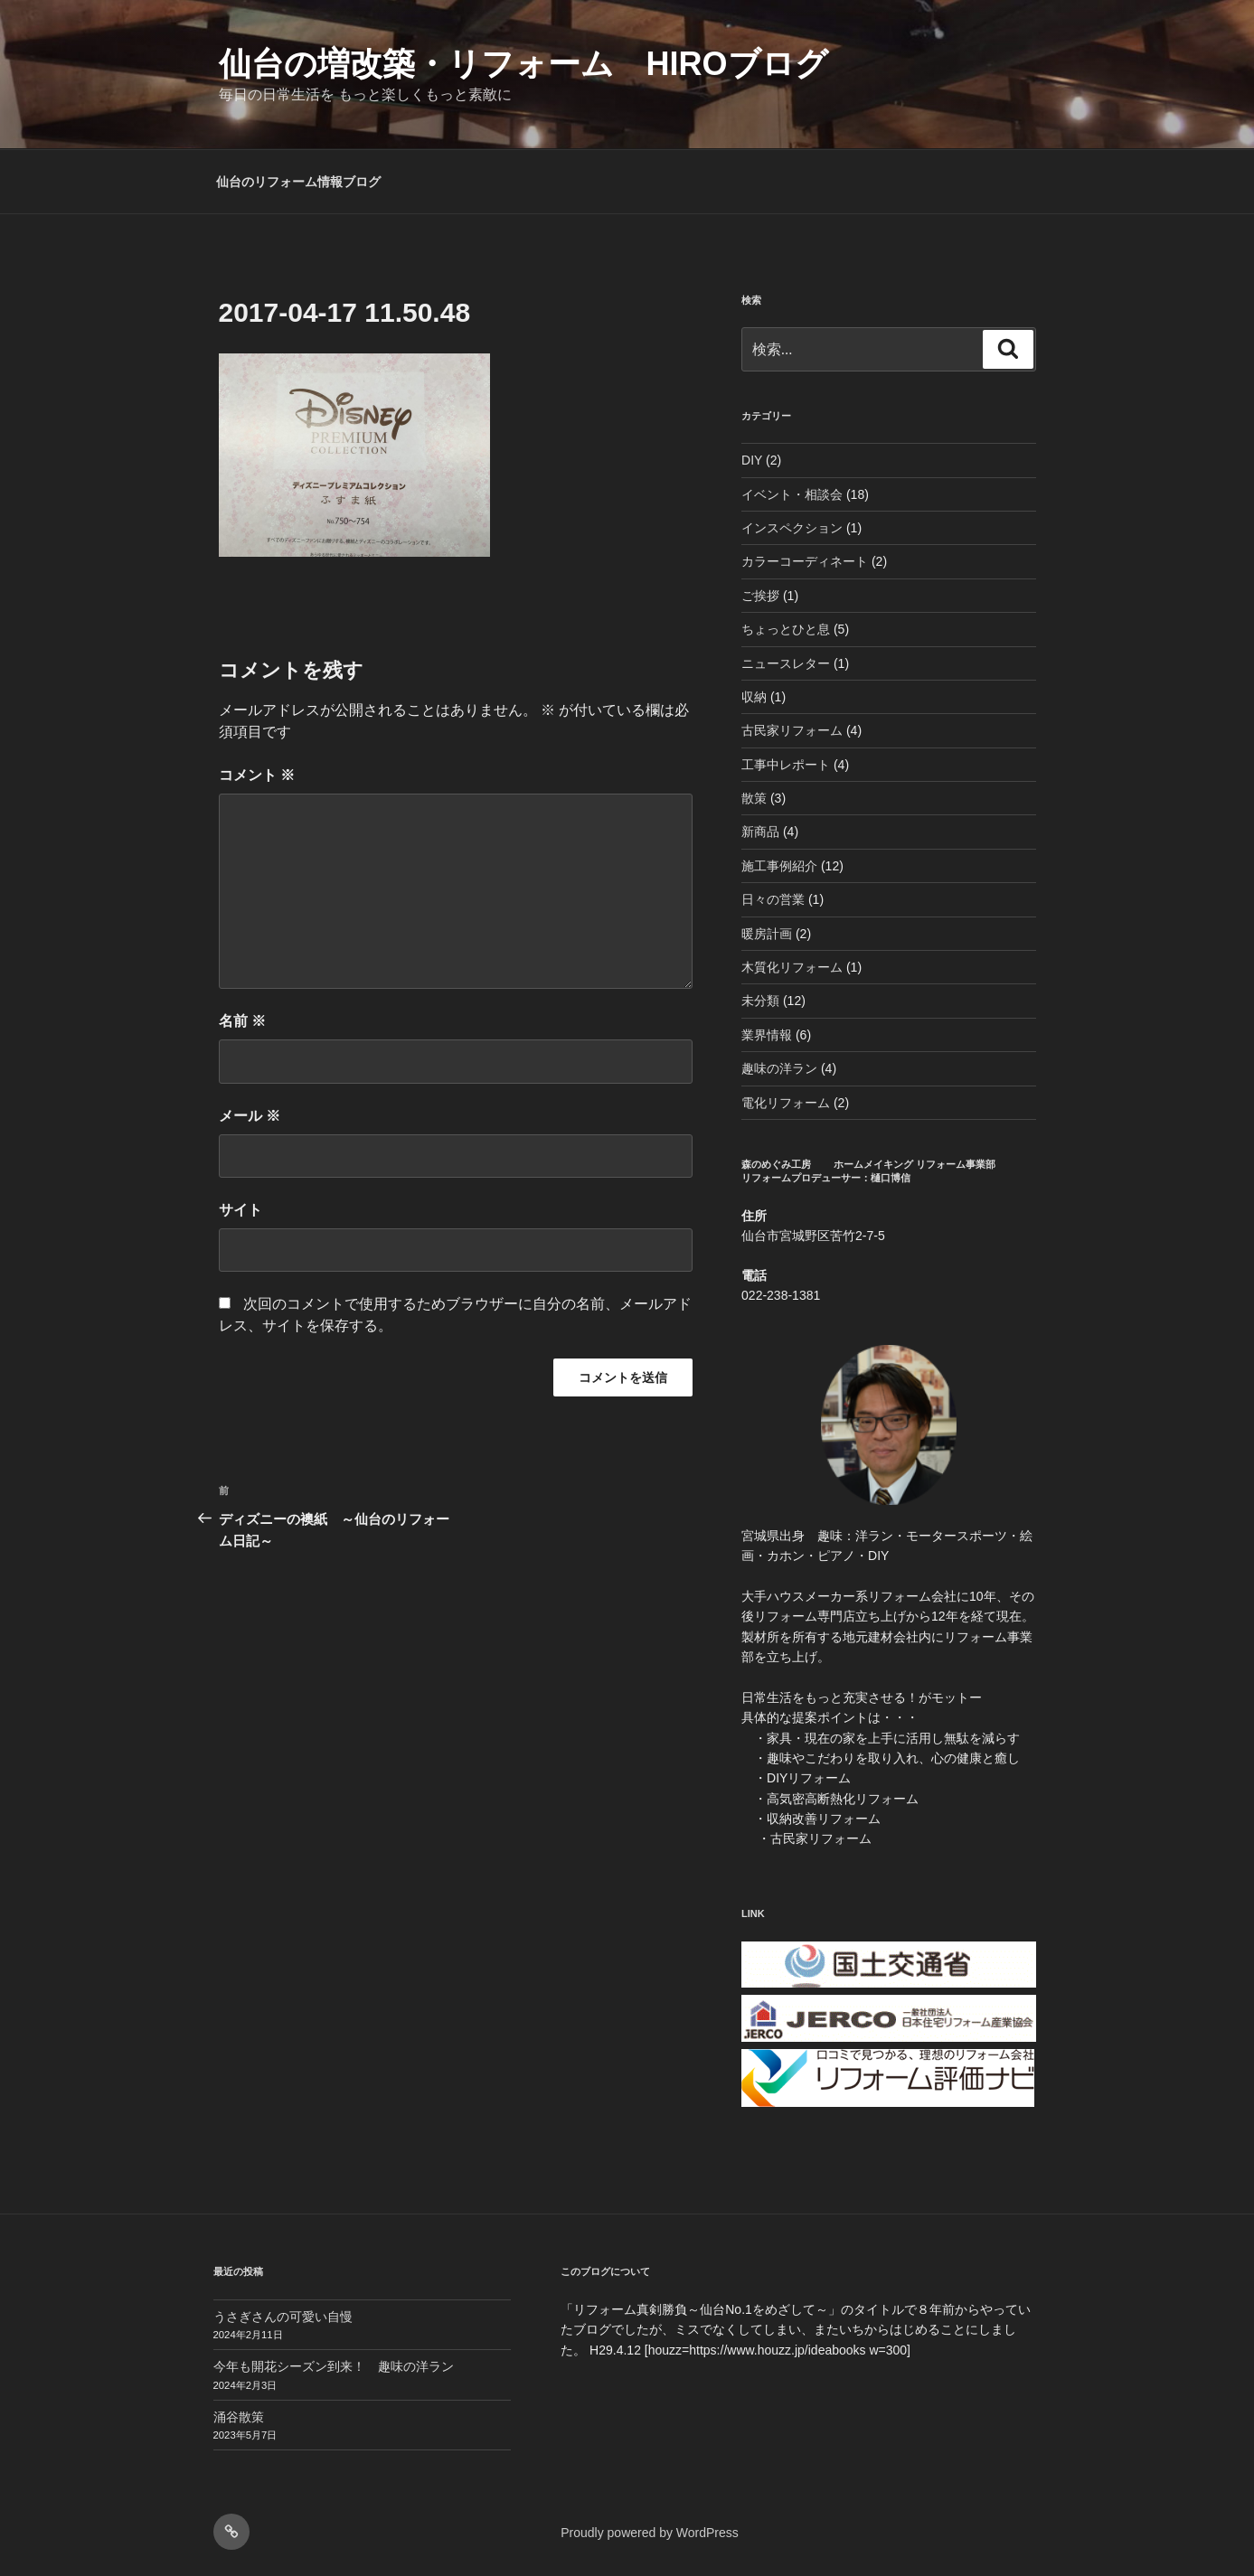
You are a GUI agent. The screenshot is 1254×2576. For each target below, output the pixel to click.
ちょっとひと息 (785, 629)
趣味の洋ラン (779, 1068)
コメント (257, 775)
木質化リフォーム (792, 967)
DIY (751, 460)
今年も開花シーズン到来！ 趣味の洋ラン (333, 2366)
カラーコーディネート (804, 561)
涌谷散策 (238, 2417)
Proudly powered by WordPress (650, 2532)
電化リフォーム (785, 1102)
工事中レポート (785, 764)
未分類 (760, 1000)
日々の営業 (773, 899)
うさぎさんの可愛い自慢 (283, 2316)
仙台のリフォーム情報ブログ (298, 181)
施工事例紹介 (779, 866)
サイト (240, 1209)
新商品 (760, 831)
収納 (754, 697)
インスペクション (792, 528)
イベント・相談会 (792, 494)
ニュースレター (785, 663)
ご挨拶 (760, 595)
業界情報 (766, 1035)
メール (249, 1115)
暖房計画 (766, 933)
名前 (242, 1021)
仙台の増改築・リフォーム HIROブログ (523, 63)
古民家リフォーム (792, 730)
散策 (754, 798)
